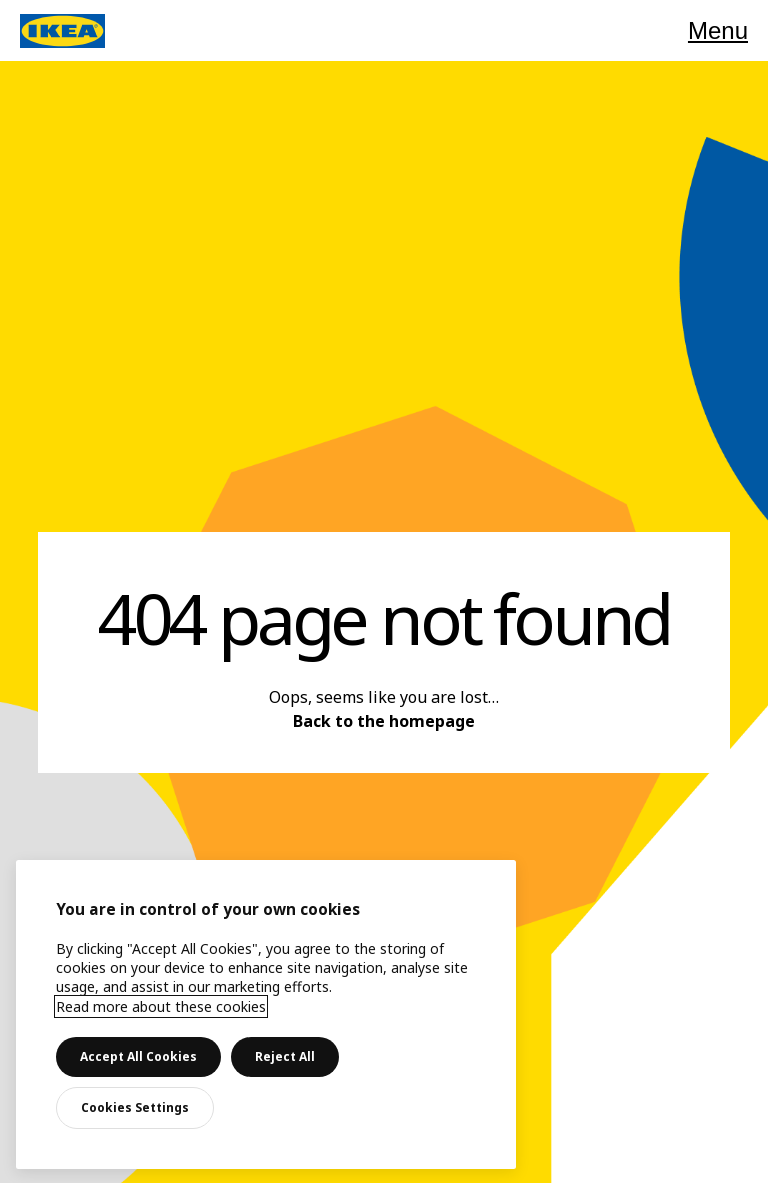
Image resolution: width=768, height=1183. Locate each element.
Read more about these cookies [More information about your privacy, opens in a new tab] (161, 1006)
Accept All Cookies (138, 1056)
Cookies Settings (135, 1107)
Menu (718, 30)
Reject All (285, 1056)
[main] (266, 1014)
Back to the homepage (384, 721)
